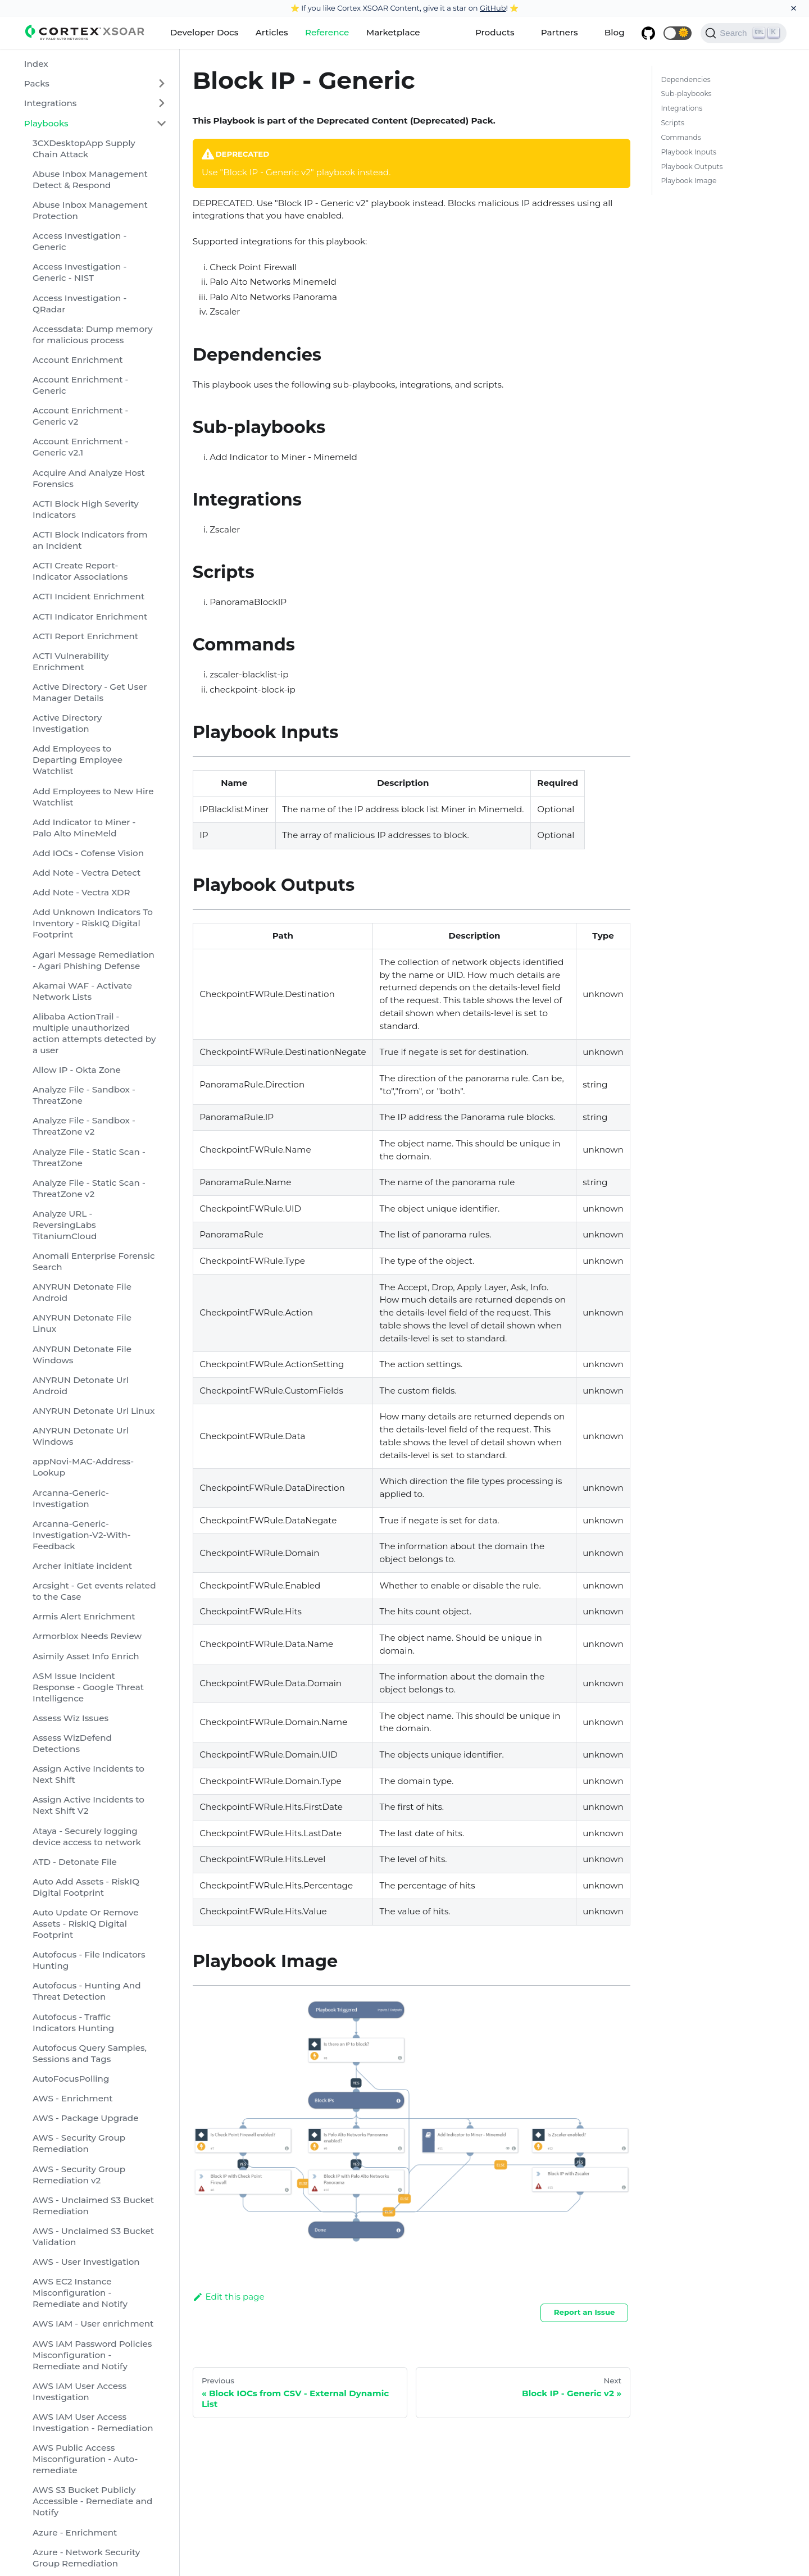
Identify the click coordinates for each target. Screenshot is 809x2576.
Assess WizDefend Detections (72, 1743)
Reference (327, 32)
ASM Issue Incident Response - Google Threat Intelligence (88, 1687)
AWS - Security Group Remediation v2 (79, 2175)
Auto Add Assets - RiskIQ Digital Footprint (86, 1887)
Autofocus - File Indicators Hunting (89, 1960)
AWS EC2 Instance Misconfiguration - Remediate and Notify (80, 2292)
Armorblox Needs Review (87, 1636)
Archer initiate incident (82, 1565)
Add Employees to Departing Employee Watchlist (77, 759)
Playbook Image (688, 180)
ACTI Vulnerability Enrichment (71, 661)
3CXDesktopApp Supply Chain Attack (84, 149)
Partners (559, 32)
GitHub (493, 7)
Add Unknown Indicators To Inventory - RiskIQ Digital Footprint (93, 923)
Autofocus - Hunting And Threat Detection (87, 1991)
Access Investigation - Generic (79, 241)
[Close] (793, 8)
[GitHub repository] (648, 33)
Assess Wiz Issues (70, 1718)
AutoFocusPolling (71, 2078)
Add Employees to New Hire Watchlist (93, 797)
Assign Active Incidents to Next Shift (88, 1774)
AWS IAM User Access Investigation (79, 2391)
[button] (677, 33)
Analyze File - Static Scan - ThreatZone (89, 1157)
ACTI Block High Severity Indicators (86, 509)
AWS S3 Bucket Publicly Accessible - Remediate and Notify (92, 2501)
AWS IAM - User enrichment (93, 2323)
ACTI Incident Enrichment (88, 596)
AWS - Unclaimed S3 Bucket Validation (93, 2236)
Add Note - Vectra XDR (81, 892)
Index (36, 63)
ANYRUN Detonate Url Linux (93, 1410)
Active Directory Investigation (67, 723)
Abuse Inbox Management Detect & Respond (90, 179)
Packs (36, 83)
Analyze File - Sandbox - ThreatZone (84, 1095)
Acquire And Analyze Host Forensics (89, 478)
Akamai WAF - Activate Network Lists (82, 991)
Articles (272, 32)
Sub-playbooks (686, 93)
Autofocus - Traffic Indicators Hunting (73, 2022)
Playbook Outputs (691, 166)
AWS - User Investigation (86, 2261)
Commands (681, 137)
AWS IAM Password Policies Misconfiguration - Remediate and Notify (92, 2355)
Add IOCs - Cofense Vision (88, 853)
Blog (615, 32)
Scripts (672, 123)
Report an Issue (584, 2312)
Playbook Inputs (688, 152)
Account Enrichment (78, 359)
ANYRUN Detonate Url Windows (81, 1436)
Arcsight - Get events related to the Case (94, 1591)
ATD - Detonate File (75, 1861)
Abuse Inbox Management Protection (90, 210)
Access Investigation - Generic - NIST (79, 272)
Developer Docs (204, 32)
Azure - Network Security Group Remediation (86, 2558)
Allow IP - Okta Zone (77, 1069)
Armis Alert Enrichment (84, 1616)
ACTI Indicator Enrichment (90, 616)
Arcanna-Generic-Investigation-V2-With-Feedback (82, 1534)
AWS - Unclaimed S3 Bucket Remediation (93, 2206)
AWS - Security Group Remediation (79, 2143)
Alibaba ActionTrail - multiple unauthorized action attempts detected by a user (94, 1033)
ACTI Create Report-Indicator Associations (80, 571)
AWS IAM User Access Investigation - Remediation (93, 2422)
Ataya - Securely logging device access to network (87, 1836)
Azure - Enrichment (75, 2532)
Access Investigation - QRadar (79, 304)
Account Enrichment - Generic (80, 385)
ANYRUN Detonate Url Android (81, 1385)
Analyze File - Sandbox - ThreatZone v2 (84, 1126)
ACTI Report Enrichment (85, 636)
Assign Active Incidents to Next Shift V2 (88, 1805)
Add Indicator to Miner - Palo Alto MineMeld (84, 828)
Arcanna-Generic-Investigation (71, 1498)
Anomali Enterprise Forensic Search (94, 1261)
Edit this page (229, 2296)
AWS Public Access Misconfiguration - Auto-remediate (85, 2458)
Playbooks (46, 123)
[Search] (744, 33)
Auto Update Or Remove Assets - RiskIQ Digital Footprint (86, 1923)
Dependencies (685, 79)
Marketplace (393, 32)
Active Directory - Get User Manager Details (90, 692)
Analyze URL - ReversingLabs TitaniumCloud (65, 1224)
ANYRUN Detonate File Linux (82, 1323)
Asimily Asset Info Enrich (86, 1656)
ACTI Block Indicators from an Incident (90, 540)
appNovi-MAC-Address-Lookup (83, 1467)
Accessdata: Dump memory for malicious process (93, 334)
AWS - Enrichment (73, 2098)
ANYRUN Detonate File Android (82, 1292)
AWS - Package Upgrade (86, 2118)
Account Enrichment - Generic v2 (80, 416)
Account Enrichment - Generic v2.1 (80, 447)
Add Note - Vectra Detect (86, 872)
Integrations (50, 103)
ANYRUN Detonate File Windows (82, 1355)
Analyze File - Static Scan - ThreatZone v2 (89, 1188)
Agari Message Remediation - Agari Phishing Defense (93, 960)
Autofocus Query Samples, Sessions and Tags (90, 2053)
